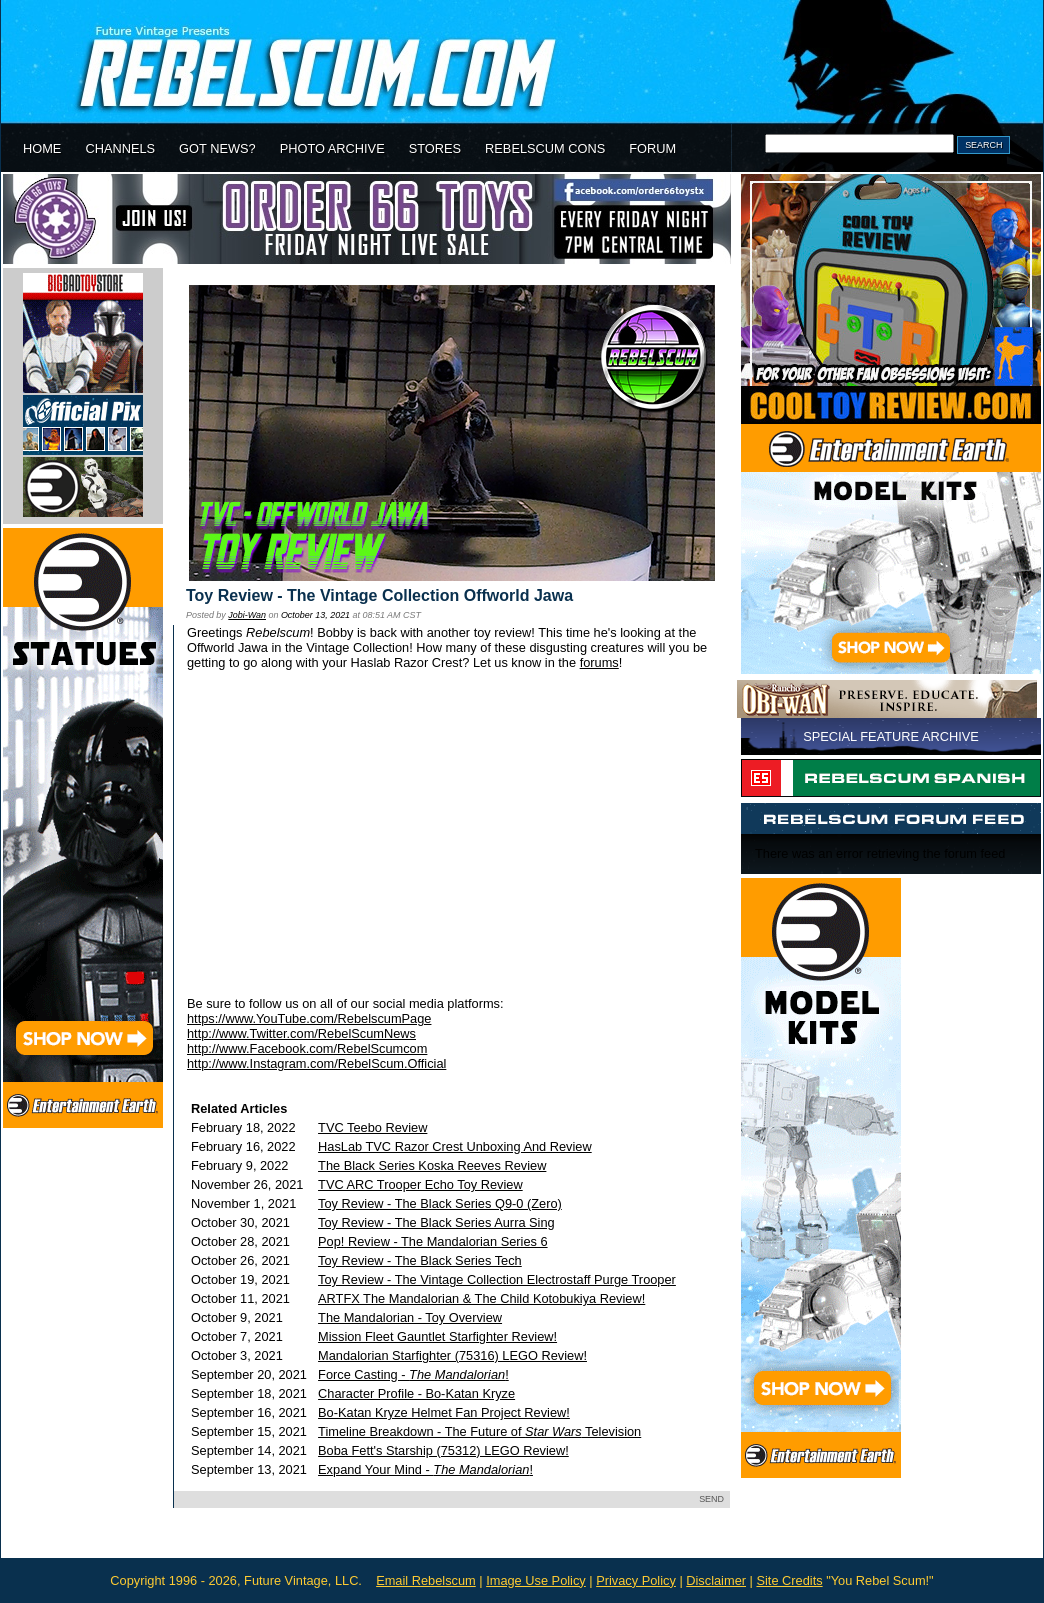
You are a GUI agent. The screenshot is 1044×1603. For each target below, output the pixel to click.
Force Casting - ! (413, 1374)
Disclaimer (716, 1580)
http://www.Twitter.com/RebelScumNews (301, 1033)
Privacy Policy (636, 1580)
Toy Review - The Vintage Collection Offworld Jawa (379, 595)
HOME (42, 148)
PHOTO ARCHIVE (332, 148)
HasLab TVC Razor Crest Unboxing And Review (455, 1146)
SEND (711, 1499)
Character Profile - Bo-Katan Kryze (416, 1393)
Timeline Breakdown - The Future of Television (479, 1431)
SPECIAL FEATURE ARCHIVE (891, 736)
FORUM (652, 148)
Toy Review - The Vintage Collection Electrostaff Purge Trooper (497, 1279)
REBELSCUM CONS (545, 148)
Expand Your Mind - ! (425, 1469)
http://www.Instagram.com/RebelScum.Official (316, 1063)
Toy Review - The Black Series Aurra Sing (436, 1222)
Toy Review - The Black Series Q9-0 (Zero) (440, 1203)
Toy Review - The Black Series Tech (420, 1260)
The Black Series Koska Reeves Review (432, 1165)
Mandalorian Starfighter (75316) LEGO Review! (452, 1355)
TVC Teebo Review (372, 1127)
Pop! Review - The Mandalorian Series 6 (433, 1241)
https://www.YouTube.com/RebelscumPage (309, 1018)
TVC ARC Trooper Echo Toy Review (420, 1184)
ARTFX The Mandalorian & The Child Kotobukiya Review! (481, 1298)
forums (599, 662)
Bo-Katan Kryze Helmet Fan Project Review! (444, 1412)
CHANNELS (120, 148)
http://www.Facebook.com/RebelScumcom (307, 1048)
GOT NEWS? (217, 148)
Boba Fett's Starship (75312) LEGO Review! (443, 1450)
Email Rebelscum (426, 1580)
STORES (435, 148)
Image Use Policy (536, 1580)
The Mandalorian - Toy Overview (410, 1317)
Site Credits (789, 1580)
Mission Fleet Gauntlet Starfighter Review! (437, 1336)
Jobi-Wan (247, 615)
